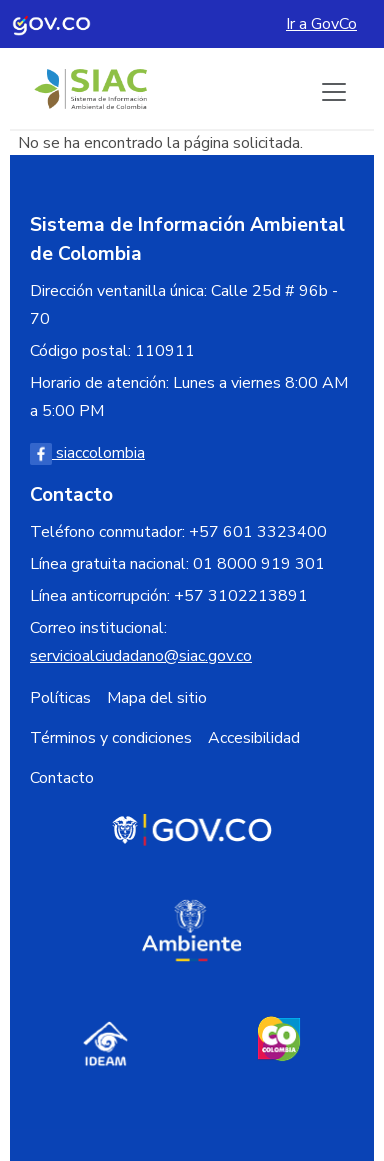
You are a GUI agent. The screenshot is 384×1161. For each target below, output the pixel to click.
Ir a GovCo (321, 24)
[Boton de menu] (334, 92)
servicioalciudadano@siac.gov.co (141, 656)
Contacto (62, 778)
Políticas (60, 698)
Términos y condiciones (111, 738)
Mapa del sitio (157, 698)
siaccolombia (87, 453)
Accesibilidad (254, 738)
